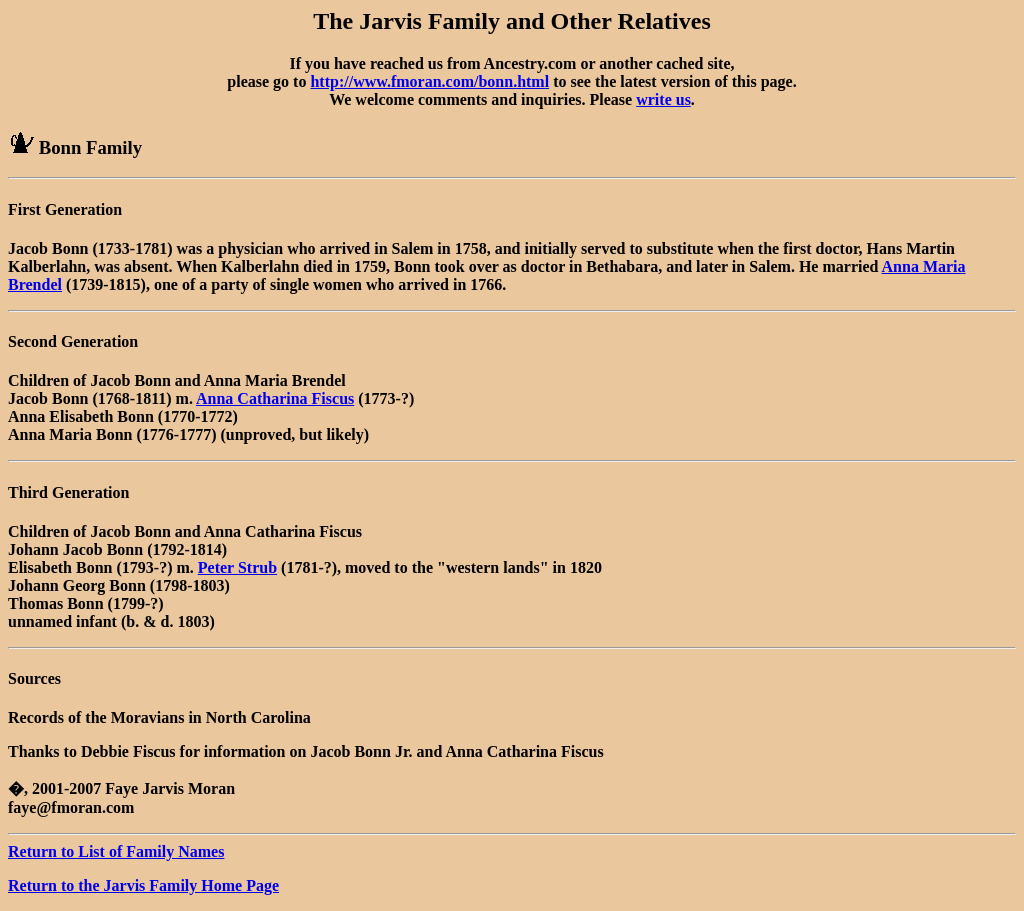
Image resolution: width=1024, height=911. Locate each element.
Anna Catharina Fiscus (275, 398)
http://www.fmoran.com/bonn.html (429, 81)
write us (663, 99)
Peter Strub (237, 567)
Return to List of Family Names (116, 851)
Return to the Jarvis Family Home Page (143, 885)
